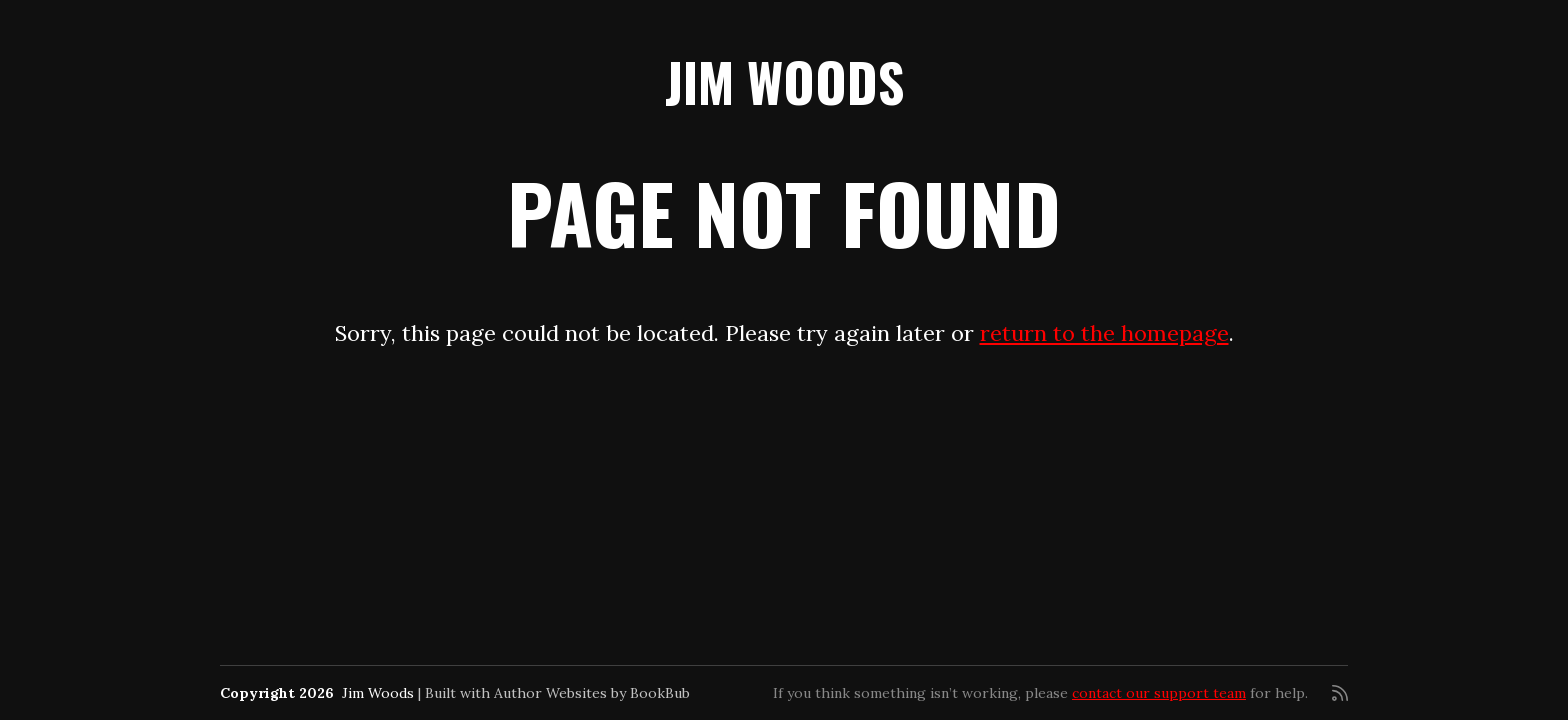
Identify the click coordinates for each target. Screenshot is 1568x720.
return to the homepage (1104, 333)
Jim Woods (784, 81)
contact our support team (1159, 693)
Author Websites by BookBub (592, 693)
